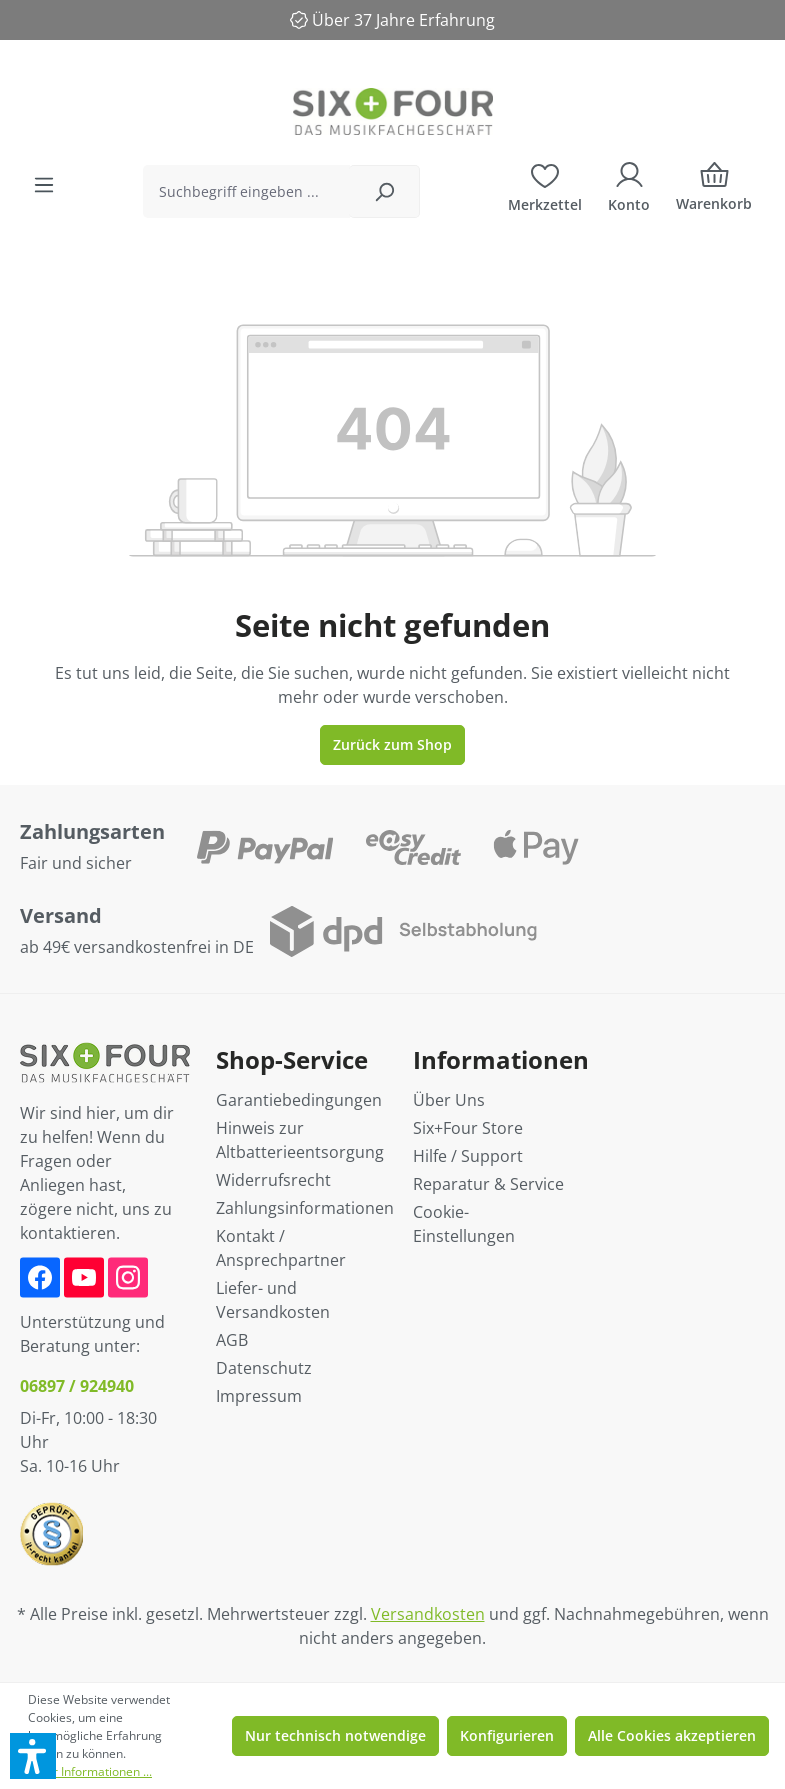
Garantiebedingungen (299, 1100)
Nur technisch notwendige (335, 1735)
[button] (33, 1756)
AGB (232, 1340)
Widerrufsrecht (273, 1180)
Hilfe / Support (468, 1156)
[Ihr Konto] (629, 185)
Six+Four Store (468, 1128)
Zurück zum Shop (392, 744)
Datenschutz (264, 1368)
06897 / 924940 (77, 1386)
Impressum (259, 1396)
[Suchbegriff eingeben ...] (247, 191)
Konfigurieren (507, 1735)
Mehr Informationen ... (90, 1771)
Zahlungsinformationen (305, 1208)
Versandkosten (428, 1614)
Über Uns (449, 1100)
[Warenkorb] (714, 191)
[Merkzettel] (545, 185)
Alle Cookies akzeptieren (672, 1735)
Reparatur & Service (488, 1184)
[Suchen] (384, 191)
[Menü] (44, 185)
